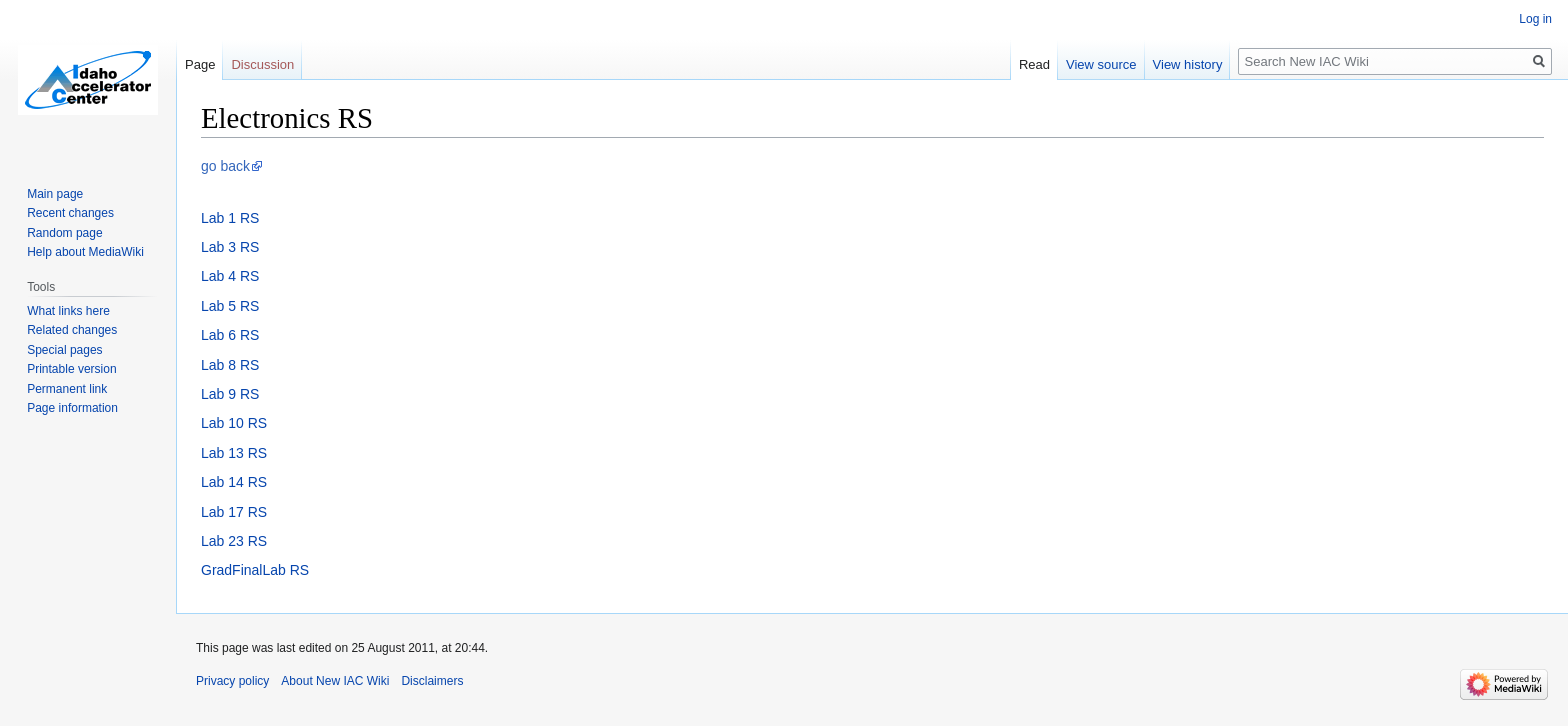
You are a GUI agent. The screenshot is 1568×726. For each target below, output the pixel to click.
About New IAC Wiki (335, 681)
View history (1188, 64)
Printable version (71, 369)
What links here (68, 311)
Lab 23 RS (234, 541)
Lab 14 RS (234, 482)
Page (200, 64)
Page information (72, 408)
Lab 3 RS (230, 247)
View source (1101, 64)
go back (225, 166)
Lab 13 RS (234, 453)
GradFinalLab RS (255, 570)
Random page (64, 233)
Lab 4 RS (230, 276)
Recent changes (70, 213)
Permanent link (67, 389)
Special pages (64, 350)
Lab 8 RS (230, 365)
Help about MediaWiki (85, 252)
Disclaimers (432, 681)
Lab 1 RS (230, 218)
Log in (1535, 19)
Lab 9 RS (230, 394)
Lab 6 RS (230, 335)
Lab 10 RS (234, 423)
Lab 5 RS (230, 306)
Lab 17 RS (234, 512)
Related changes (72, 330)
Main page (55, 194)
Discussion (262, 64)
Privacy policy (232, 681)
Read (1034, 64)
